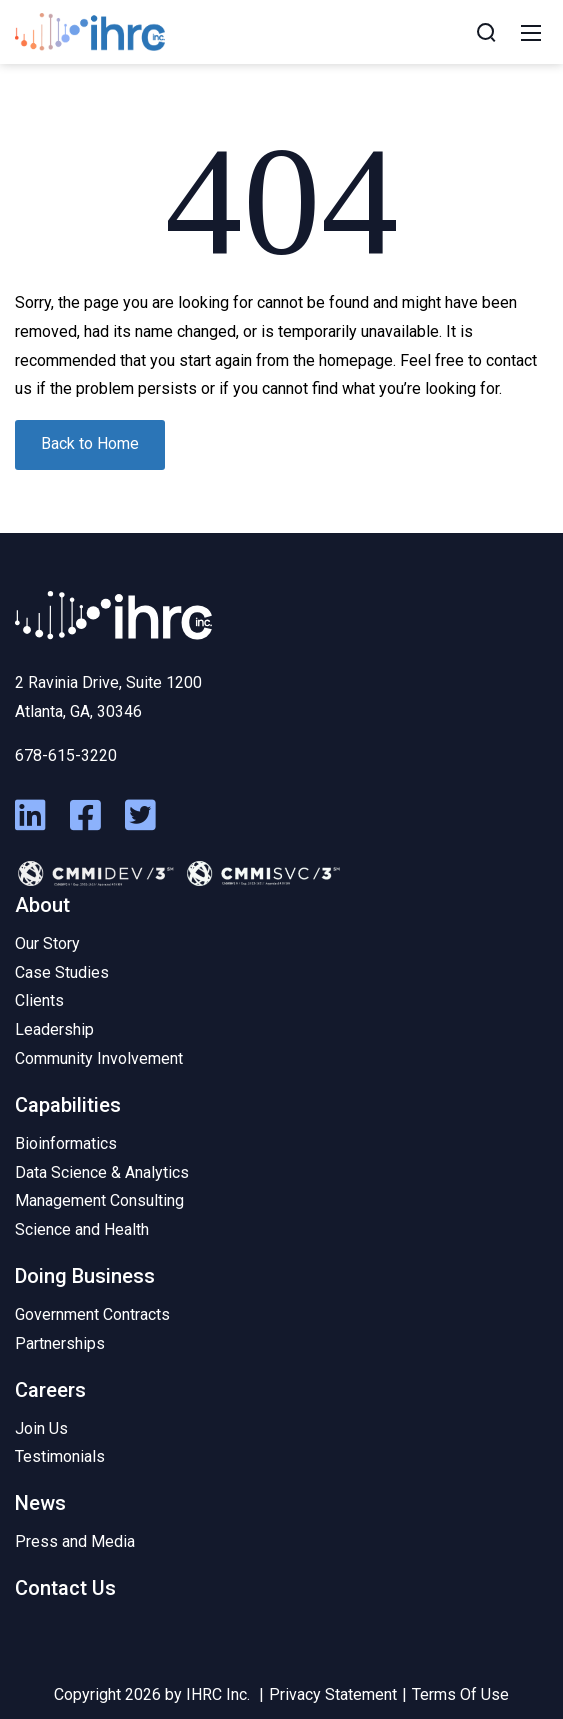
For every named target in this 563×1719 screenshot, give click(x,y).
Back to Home (90, 443)
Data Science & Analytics (102, 1172)
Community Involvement (99, 1058)
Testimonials (60, 1456)
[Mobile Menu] (531, 32)
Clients (39, 1000)
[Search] (486, 32)
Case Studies (62, 972)
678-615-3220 (66, 755)
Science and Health (82, 1229)
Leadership (54, 1029)
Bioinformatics (66, 1143)
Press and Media (75, 1541)
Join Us (41, 1428)
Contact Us (65, 1588)
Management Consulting (99, 1200)
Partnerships (60, 1343)
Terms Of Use (460, 1694)
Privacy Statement (333, 1694)
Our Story (47, 943)
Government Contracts (92, 1314)
